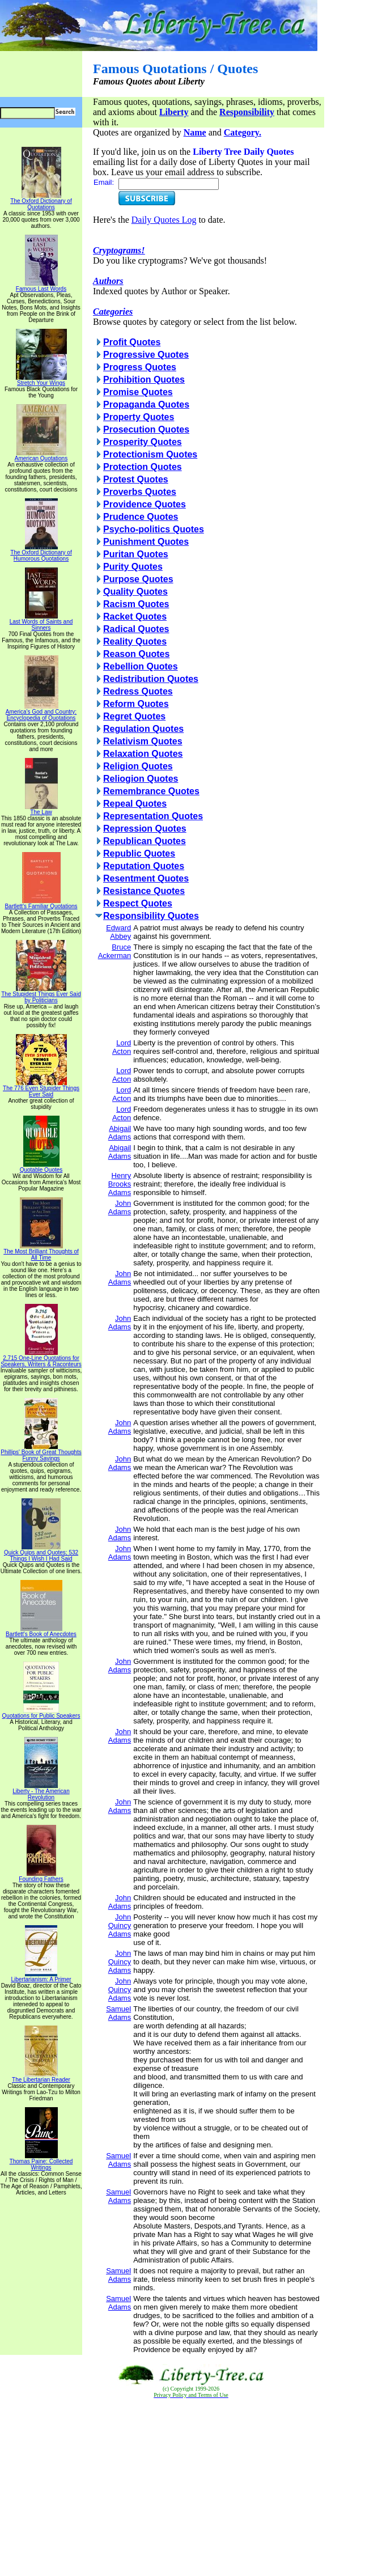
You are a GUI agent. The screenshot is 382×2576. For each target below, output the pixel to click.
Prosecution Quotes (146, 429)
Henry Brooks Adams (119, 1184)
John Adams (119, 1207)
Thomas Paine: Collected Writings (41, 2162)
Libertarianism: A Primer (41, 1976)
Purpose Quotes (138, 579)
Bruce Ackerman (114, 951)
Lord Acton (121, 1047)
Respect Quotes (137, 903)
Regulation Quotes (143, 729)
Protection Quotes (142, 467)
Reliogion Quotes (140, 778)
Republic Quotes (139, 853)
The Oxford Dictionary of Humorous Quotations (40, 553)
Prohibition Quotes (144, 379)
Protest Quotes (135, 479)
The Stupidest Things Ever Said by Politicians (40, 994)
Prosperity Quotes (142, 442)
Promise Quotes (138, 392)
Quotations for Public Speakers (41, 1713)
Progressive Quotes (146, 354)
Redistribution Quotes (150, 679)
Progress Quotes (139, 367)
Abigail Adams (119, 1132)
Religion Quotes (138, 766)
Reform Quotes (136, 704)
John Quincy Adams (119, 1925)
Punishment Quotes (146, 541)
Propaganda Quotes (146, 404)
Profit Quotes (131, 342)
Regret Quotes (134, 716)
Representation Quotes (153, 816)
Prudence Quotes (140, 517)
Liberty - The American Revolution (40, 1791)
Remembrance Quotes (151, 791)
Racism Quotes (136, 604)
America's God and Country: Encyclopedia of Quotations (41, 712)
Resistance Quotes (144, 891)
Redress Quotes (138, 691)
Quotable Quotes (41, 1167)
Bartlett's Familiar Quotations (41, 903)
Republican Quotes (144, 841)
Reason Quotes (136, 654)
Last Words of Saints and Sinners (41, 622)
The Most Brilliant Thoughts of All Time (41, 1252)
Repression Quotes (144, 828)
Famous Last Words (41, 286)
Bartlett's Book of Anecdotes (41, 1631)
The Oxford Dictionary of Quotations (40, 201)
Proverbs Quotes (139, 492)
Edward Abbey (118, 931)
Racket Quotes (135, 616)
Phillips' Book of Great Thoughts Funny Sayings (41, 1452)
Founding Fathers (41, 1876)
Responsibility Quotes (151, 916)
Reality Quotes (135, 641)
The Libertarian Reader (41, 2077)
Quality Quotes (135, 591)
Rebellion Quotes (140, 666)
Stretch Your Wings (41, 380)
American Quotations (41, 455)
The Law (41, 809)
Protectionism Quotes (150, 454)
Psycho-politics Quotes (153, 529)
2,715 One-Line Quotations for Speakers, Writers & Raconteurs (41, 1358)
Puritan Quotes (135, 554)
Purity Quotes (133, 566)
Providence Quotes (144, 504)
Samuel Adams (118, 2013)
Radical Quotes (136, 629)
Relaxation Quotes (142, 754)
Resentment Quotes (146, 878)
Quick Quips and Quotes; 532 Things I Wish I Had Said (41, 1553)
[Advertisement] (191, 2487)
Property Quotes (138, 417)
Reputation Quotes (143, 866)
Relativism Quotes (142, 741)
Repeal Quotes (135, 803)
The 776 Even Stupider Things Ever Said (41, 1089)
